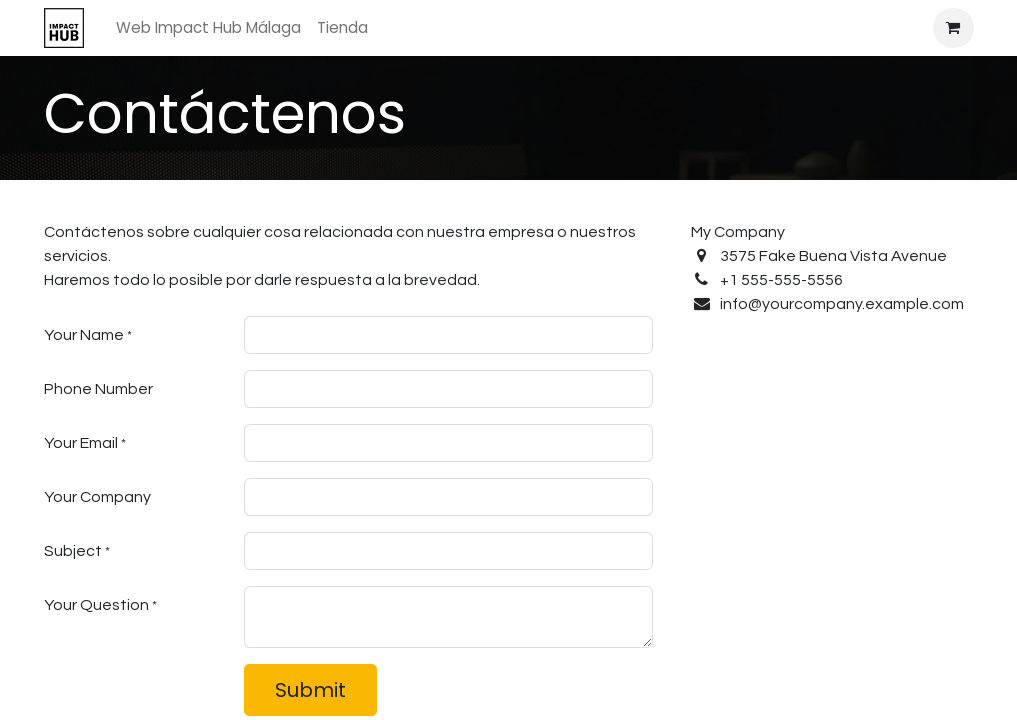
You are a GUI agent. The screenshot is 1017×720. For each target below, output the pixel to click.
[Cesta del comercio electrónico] (953, 28)
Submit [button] (310, 690)
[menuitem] (208, 28)
